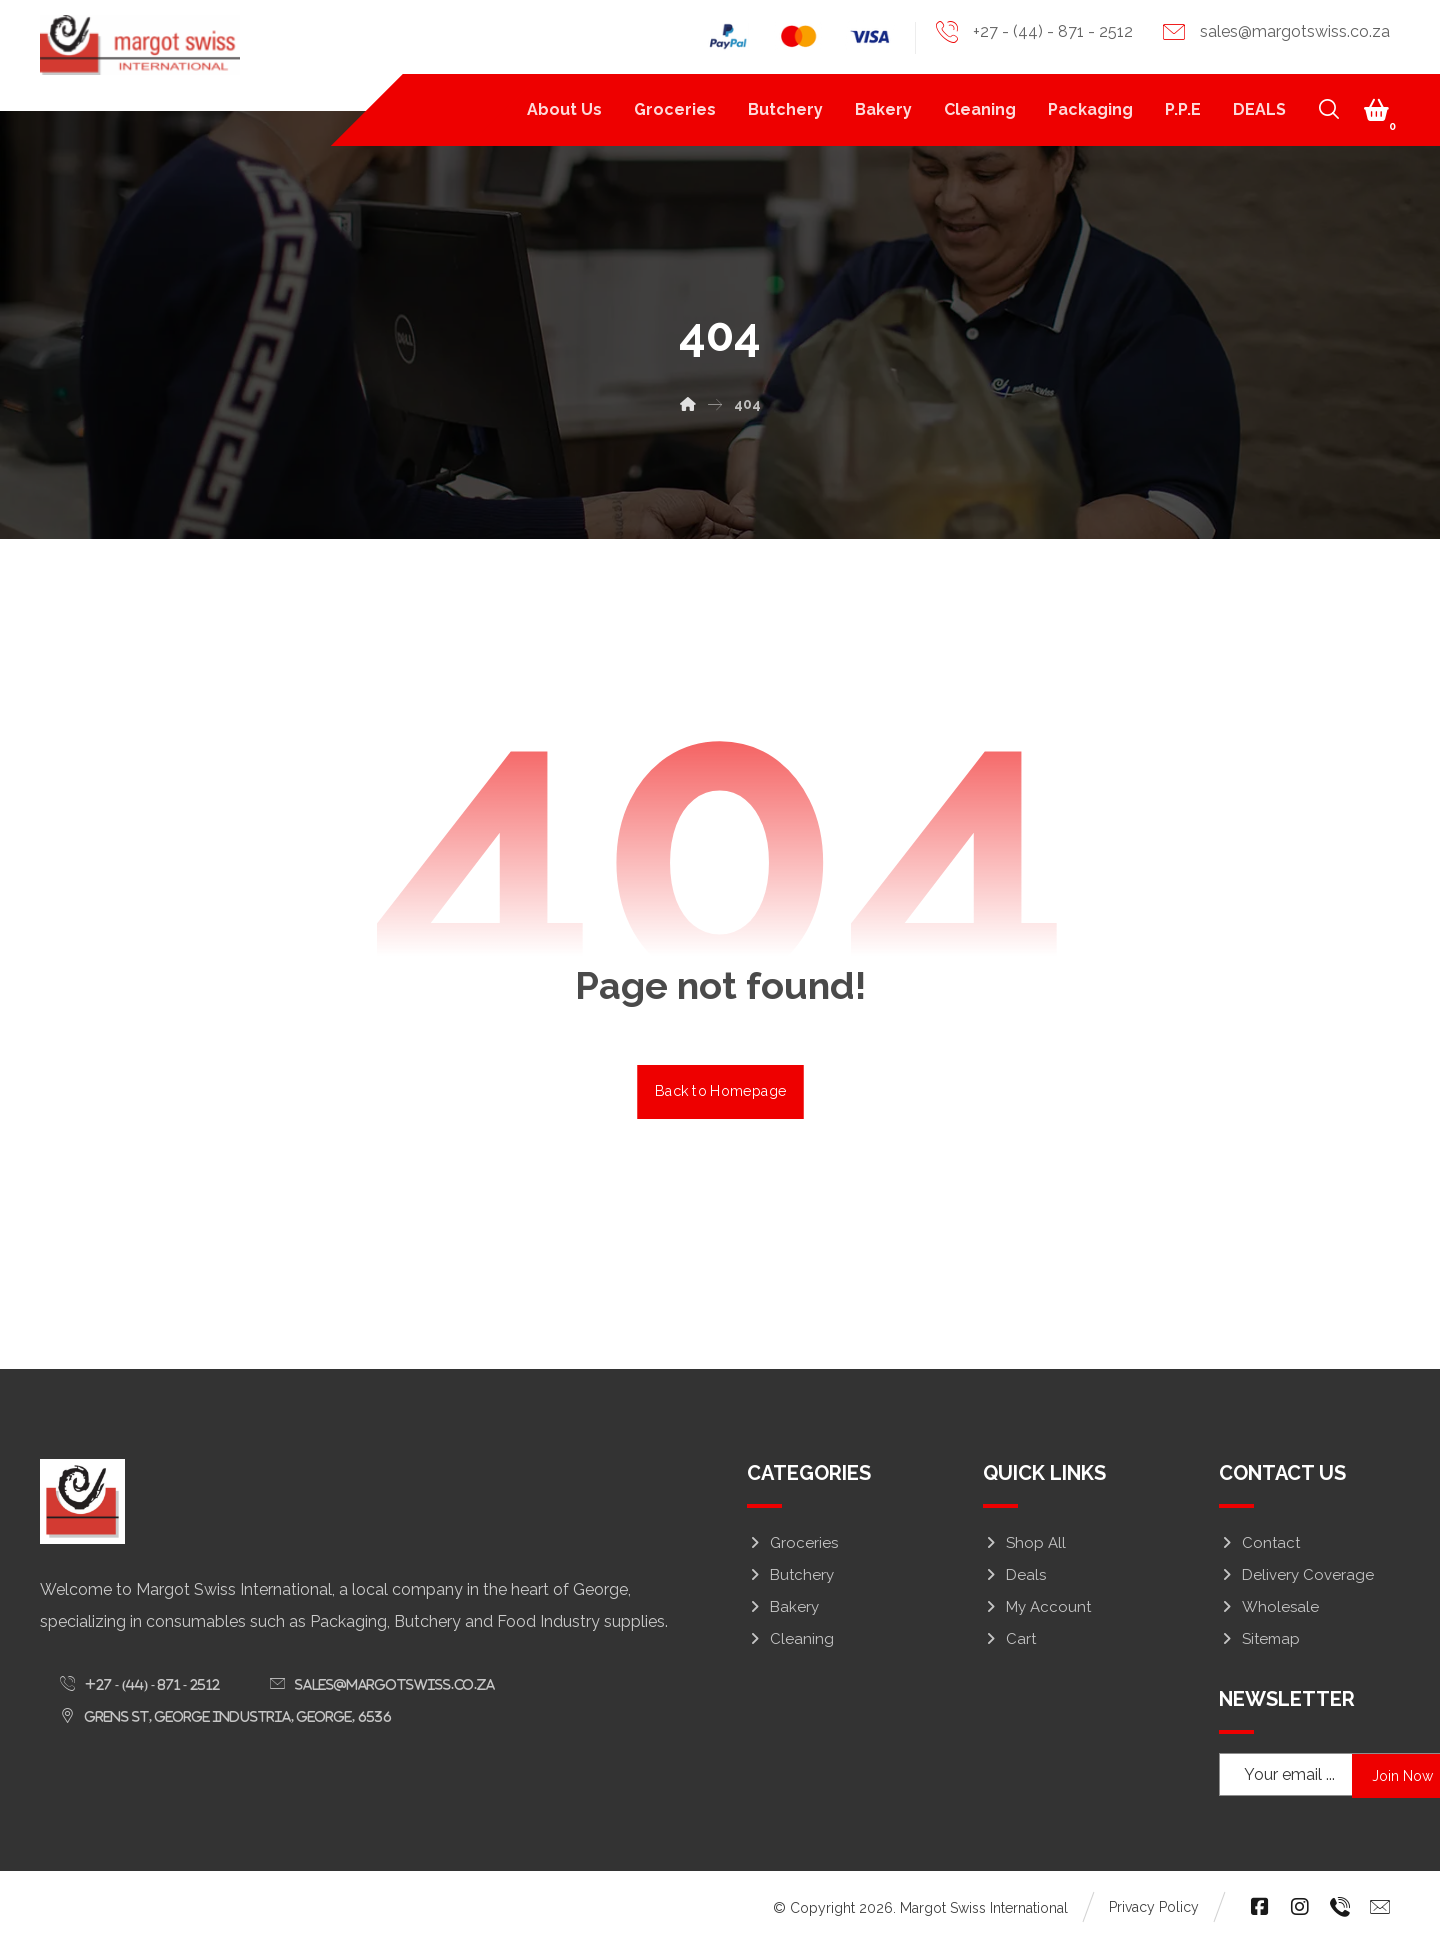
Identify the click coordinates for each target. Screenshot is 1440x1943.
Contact (1259, 1543)
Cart (1009, 1639)
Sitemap (1259, 1639)
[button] (1377, 110)
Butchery (790, 1575)
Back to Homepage (720, 1090)
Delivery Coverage (1296, 1575)
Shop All (1024, 1543)
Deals (1014, 1575)
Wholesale (1269, 1607)
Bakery (783, 1607)
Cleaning (790, 1639)
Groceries (792, 1543)
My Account (1037, 1607)
